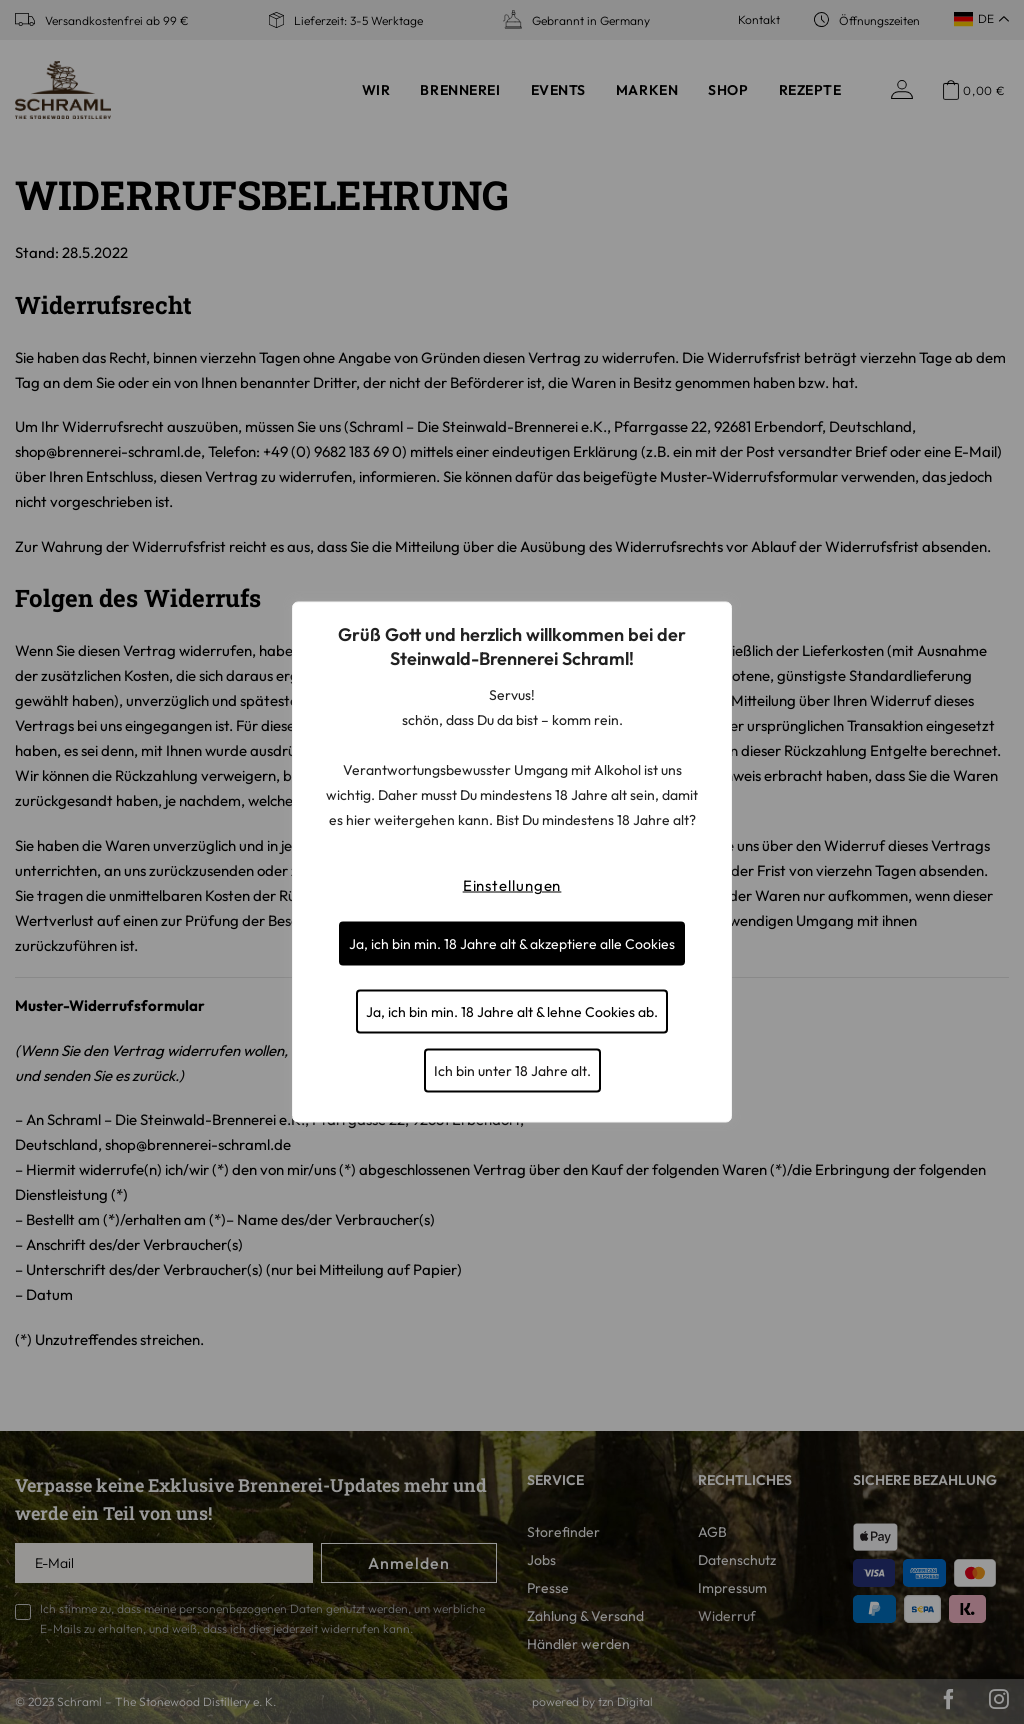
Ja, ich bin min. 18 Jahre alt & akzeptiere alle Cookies (512, 944)
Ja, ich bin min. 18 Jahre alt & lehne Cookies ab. (512, 1012)
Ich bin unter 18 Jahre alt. (512, 1071)
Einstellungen (512, 885)
